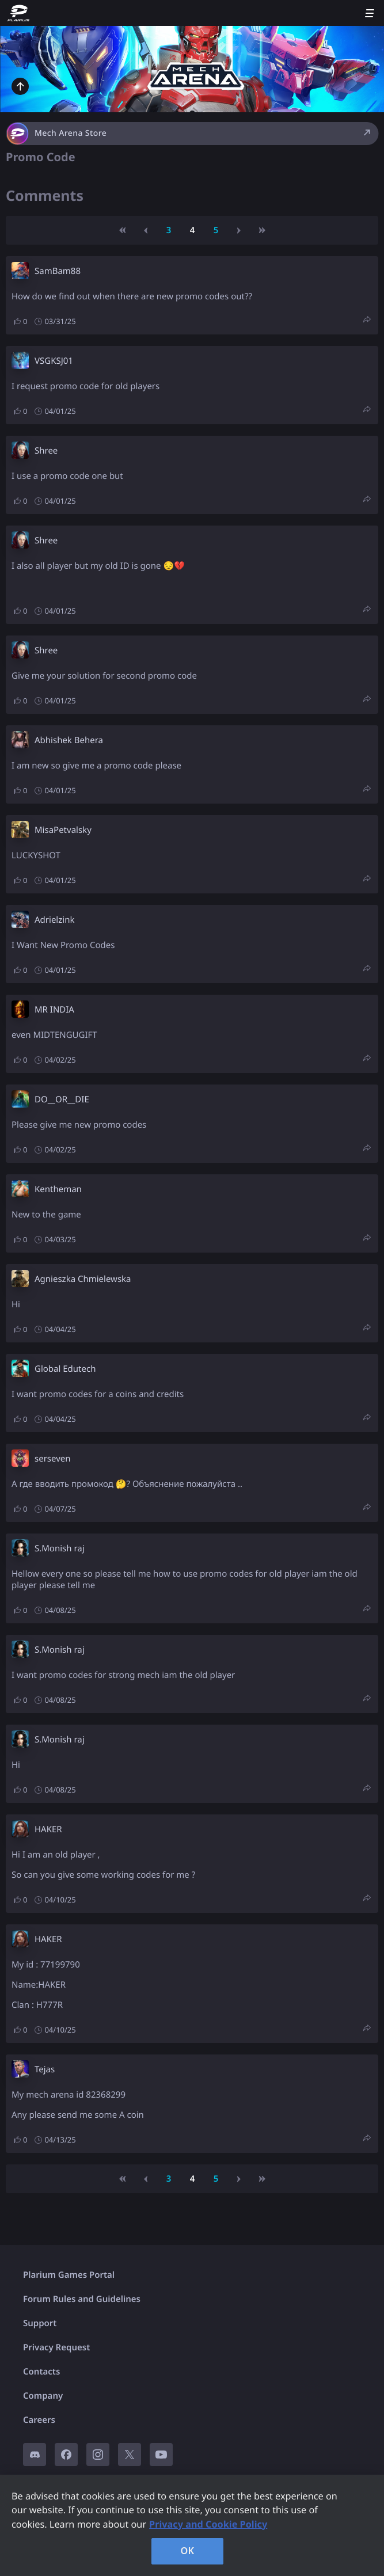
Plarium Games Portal (69, 2275)
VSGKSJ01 (54, 361)
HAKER (48, 1829)
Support (39, 2323)
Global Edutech (65, 1369)
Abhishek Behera (69, 740)
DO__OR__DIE (62, 1099)
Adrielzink (54, 920)
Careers (39, 2420)
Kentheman (58, 1189)
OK (188, 2550)
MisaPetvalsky (63, 830)
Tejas (45, 2069)
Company (43, 2396)
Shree (46, 450)
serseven (53, 1458)
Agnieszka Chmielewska (83, 1279)
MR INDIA (54, 1009)
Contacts (41, 2371)
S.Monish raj (60, 1548)
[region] (192, 2525)
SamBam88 (58, 271)
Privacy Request (56, 2347)
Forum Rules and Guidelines (81, 2299)
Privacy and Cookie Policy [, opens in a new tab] (208, 2524)
